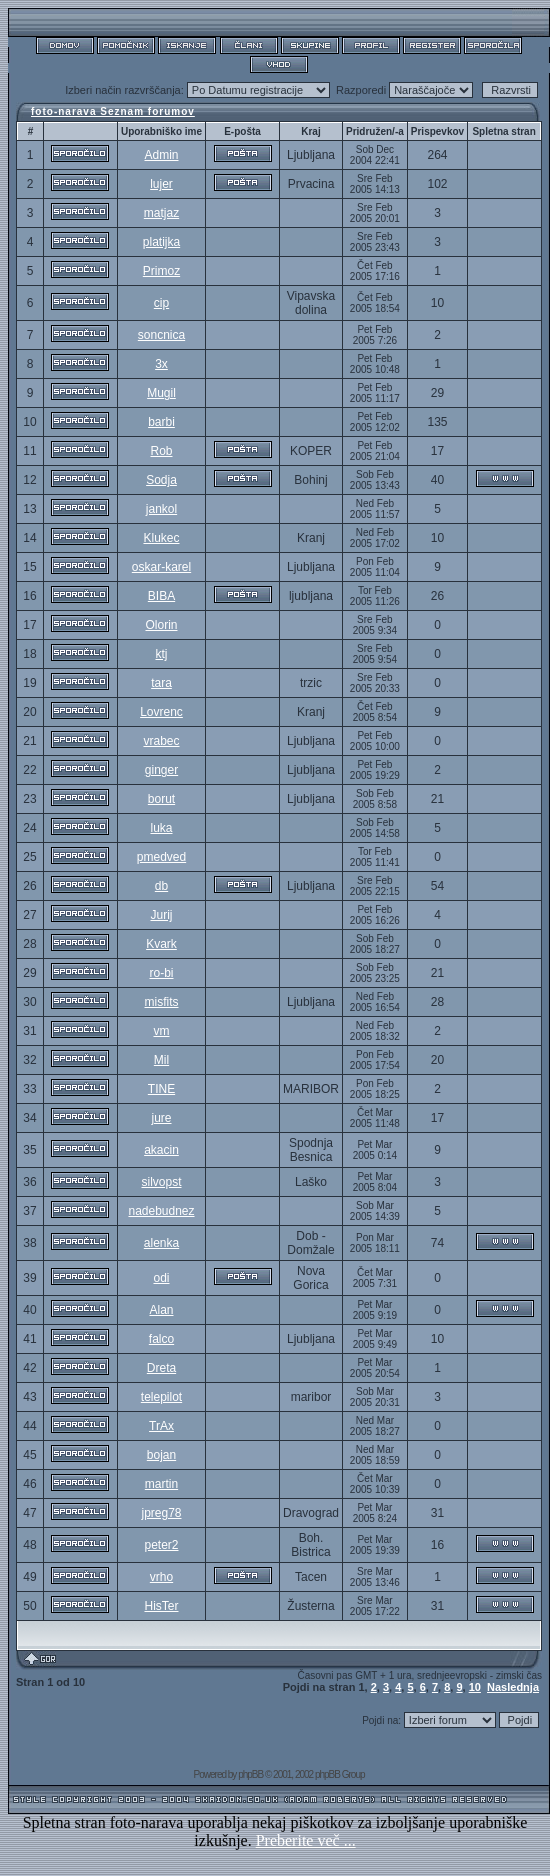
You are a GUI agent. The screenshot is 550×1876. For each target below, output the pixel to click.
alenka (161, 1243)
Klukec (161, 538)
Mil (161, 1060)
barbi (161, 422)
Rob (161, 451)
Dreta (161, 1368)
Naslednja (513, 1687)
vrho (161, 1577)
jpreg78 (161, 1513)
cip (161, 303)
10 (475, 1687)
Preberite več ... (306, 1840)
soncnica (161, 335)
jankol (161, 509)
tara (161, 683)
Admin (161, 155)
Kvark (161, 944)
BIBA (161, 596)
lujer (161, 184)
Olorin (161, 625)
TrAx (161, 1426)
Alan (161, 1310)
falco (161, 1339)
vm (161, 1031)
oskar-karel (161, 567)
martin (161, 1484)
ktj (161, 654)
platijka (161, 242)
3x (161, 364)
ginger (161, 770)
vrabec (161, 741)
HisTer (161, 1606)
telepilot (161, 1397)
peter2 (161, 1545)
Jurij (161, 915)
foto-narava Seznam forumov (113, 111)
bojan (161, 1455)
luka (161, 828)
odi (161, 1278)
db (161, 886)
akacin (161, 1150)
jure (161, 1118)
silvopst (161, 1182)
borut (161, 799)
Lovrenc (161, 712)
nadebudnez (161, 1211)
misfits (161, 1002)
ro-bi (161, 973)
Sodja (161, 480)
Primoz (161, 271)
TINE (161, 1089)
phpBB (250, 1774)
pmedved (161, 857)
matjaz (161, 213)
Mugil (161, 393)
